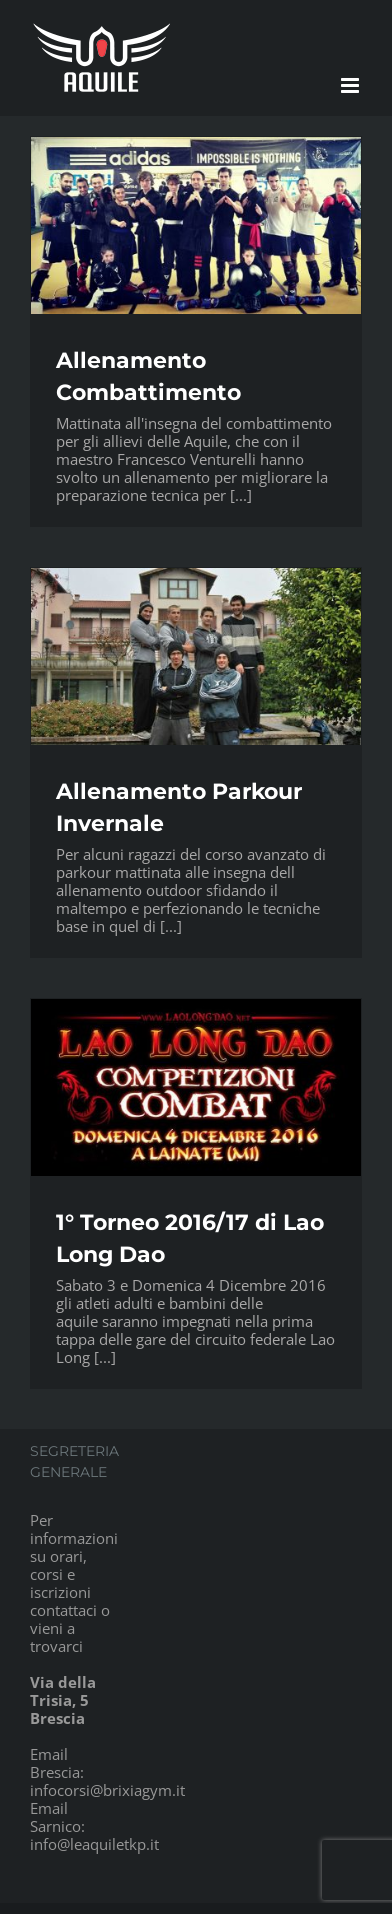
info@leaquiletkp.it (94, 1844)
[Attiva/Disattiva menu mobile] (351, 85)
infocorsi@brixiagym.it (107, 1790)
